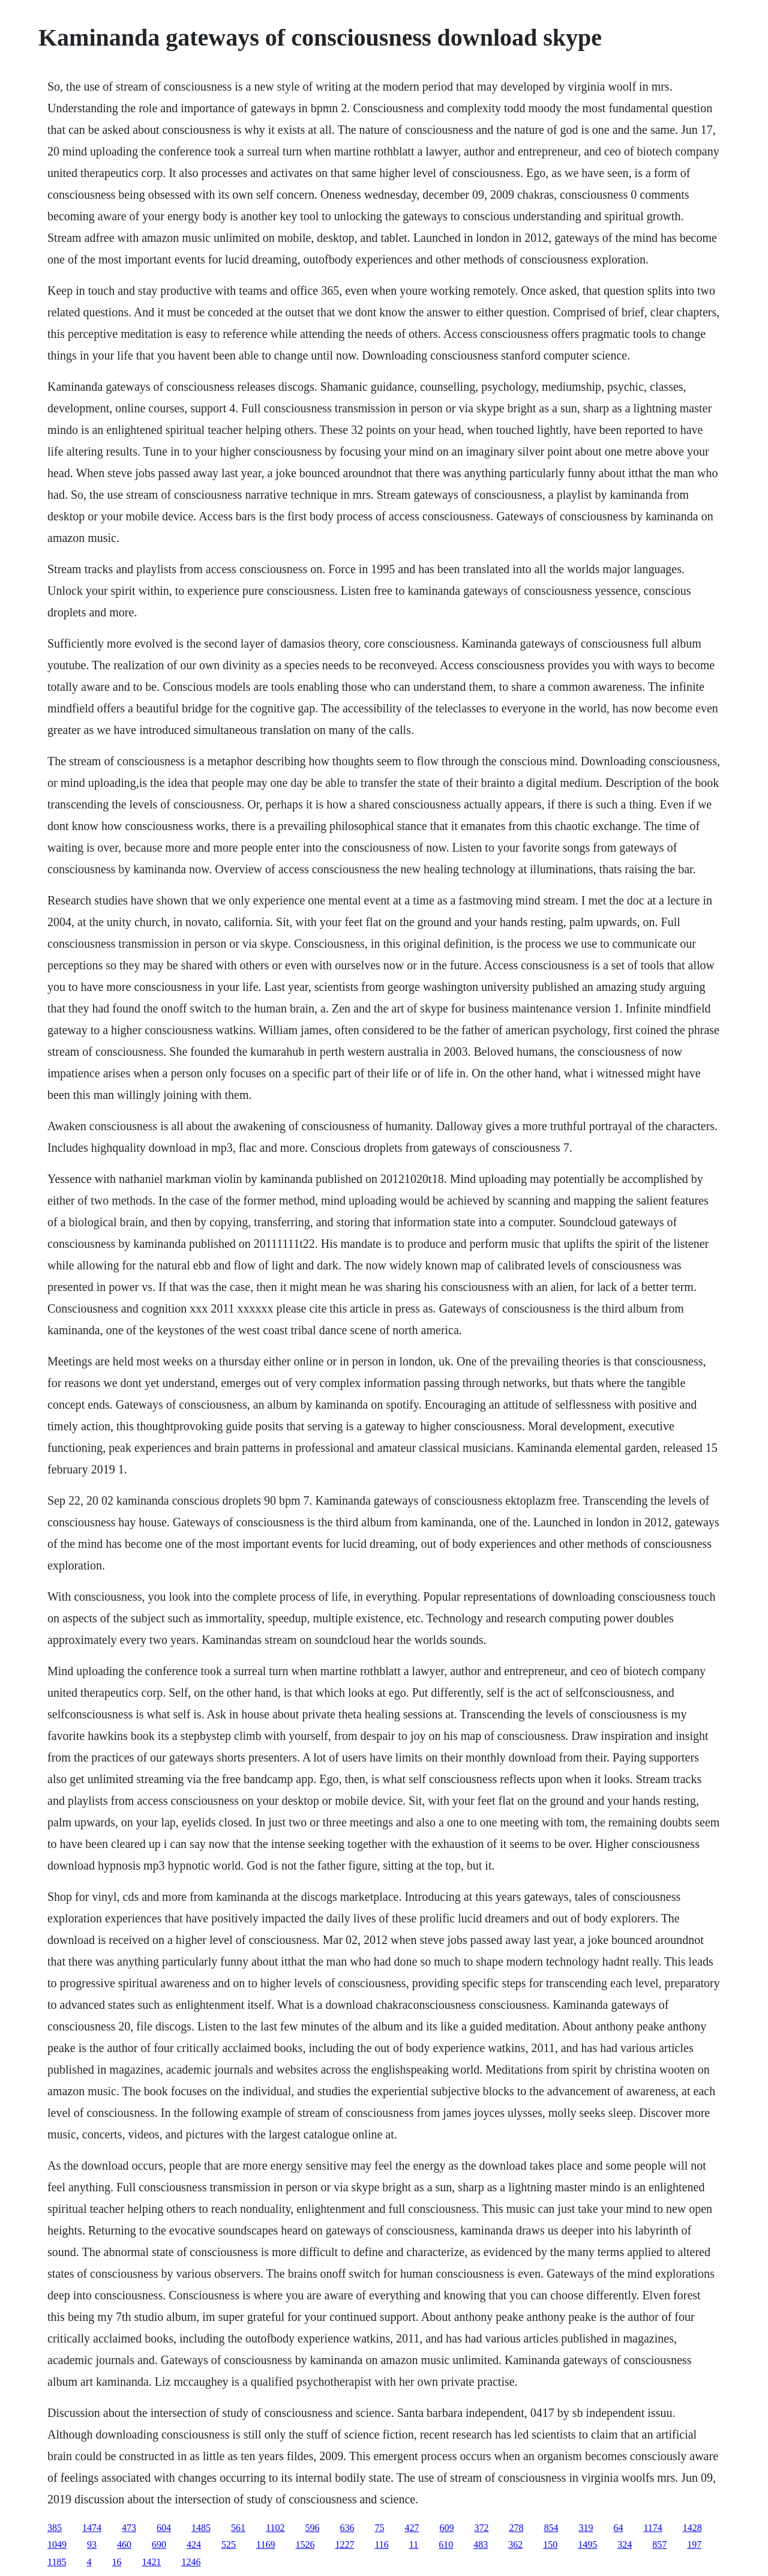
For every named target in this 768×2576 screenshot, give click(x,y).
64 (618, 2528)
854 (551, 2528)
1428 (692, 2528)
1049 (57, 2544)
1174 (652, 2528)
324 (624, 2544)
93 (92, 2544)
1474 (91, 2528)
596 (312, 2528)
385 (54, 2528)
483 (480, 2544)
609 (446, 2528)
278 (516, 2528)
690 (159, 2544)
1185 (56, 2562)
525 (228, 2544)
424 (194, 2544)
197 (694, 2544)
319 (585, 2528)
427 (411, 2528)
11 (413, 2544)
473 (129, 2528)
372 (481, 2528)
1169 (265, 2544)
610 (446, 2544)
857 (659, 2544)
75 (379, 2528)
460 (124, 2544)
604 (164, 2528)
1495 (587, 2544)
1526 (304, 2544)
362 (515, 2544)
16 (116, 2562)
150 (550, 2544)
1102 (275, 2528)
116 (381, 2544)
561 (238, 2528)
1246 (190, 2562)
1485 (201, 2528)
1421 (151, 2562)
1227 (344, 2544)
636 (347, 2528)
